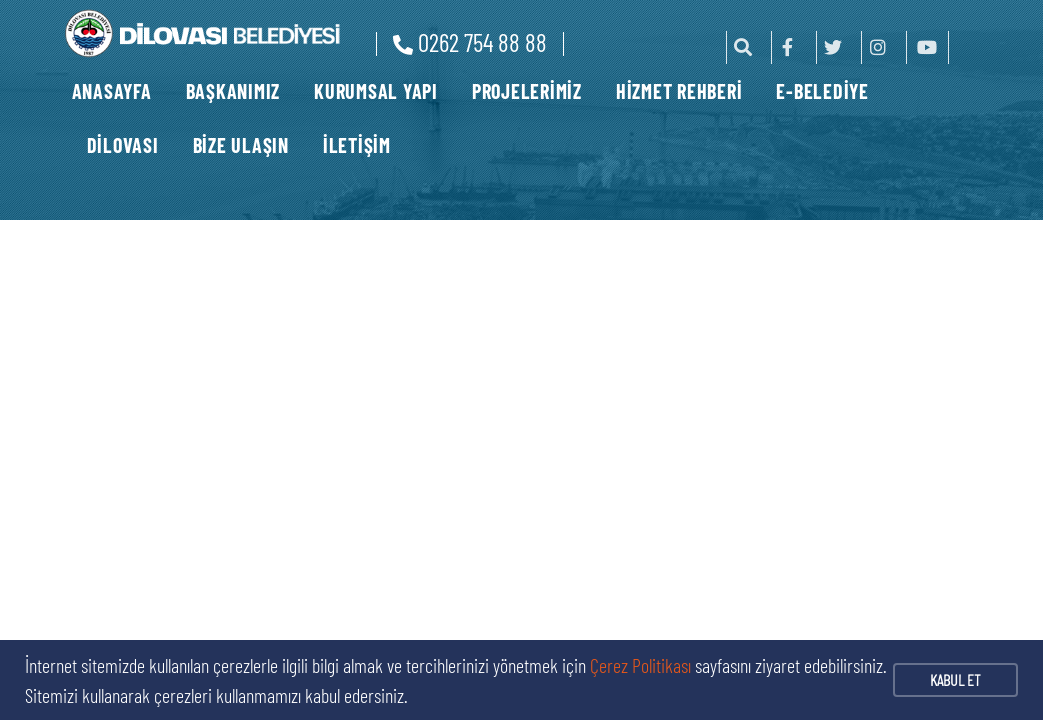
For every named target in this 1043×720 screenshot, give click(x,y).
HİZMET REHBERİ (679, 91)
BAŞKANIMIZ (233, 91)
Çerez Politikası (640, 665)
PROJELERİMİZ (527, 91)
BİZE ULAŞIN (241, 145)
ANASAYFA (112, 91)
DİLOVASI (123, 145)
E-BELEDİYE (822, 91)
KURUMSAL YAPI (376, 91)
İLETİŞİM (357, 145)
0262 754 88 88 (470, 42)
